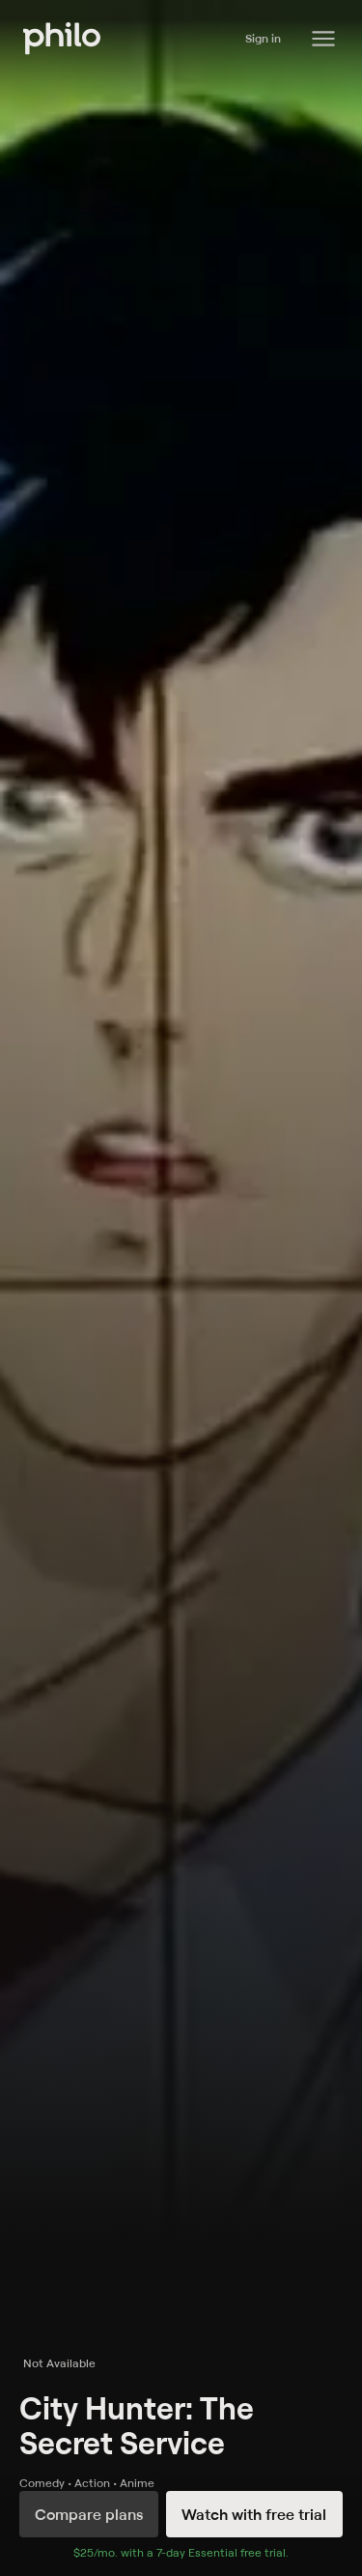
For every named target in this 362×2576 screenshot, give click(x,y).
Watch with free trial (253, 2514)
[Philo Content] (323, 38)
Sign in (263, 38)
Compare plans (89, 2514)
